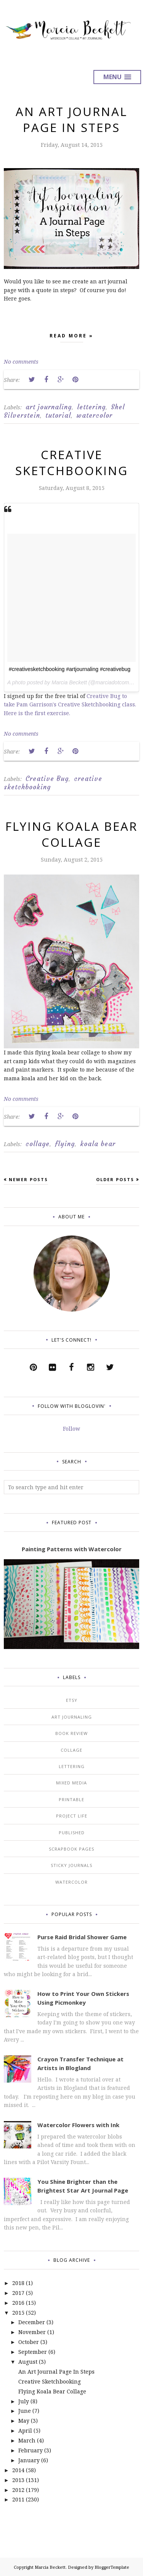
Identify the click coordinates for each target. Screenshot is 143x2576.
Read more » (71, 337)
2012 (18, 2489)
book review (71, 1733)
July (23, 2401)
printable (71, 1799)
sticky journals (71, 1865)
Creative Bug (47, 778)
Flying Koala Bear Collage (71, 834)
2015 (18, 2312)
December (31, 2322)
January (29, 2460)
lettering (91, 407)
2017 (18, 2292)
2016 (18, 2302)
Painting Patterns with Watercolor (72, 1549)
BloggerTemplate (112, 2567)
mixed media (71, 1783)
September (32, 2351)
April (25, 2430)
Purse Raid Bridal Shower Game (82, 1937)
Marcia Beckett (50, 2567)
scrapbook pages (71, 1849)
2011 (18, 2499)
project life (71, 1816)
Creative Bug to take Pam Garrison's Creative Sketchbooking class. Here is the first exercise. (70, 704)
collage (38, 1144)
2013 (18, 2480)
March (26, 2440)
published (72, 1832)
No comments (21, 361)
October (28, 2341)
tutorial (58, 415)
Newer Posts (28, 1179)
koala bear (98, 1144)
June (24, 2410)
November (32, 2332)
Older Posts (115, 1179)
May (23, 2420)
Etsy (71, 1700)
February (30, 2450)
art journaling (49, 407)
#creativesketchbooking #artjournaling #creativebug (69, 669)
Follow (71, 1428)
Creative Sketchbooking (71, 463)
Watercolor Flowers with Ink (78, 2125)
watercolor (94, 415)
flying (65, 1144)
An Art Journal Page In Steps (71, 119)
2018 (18, 2283)
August (27, 2361)
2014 (18, 2470)
